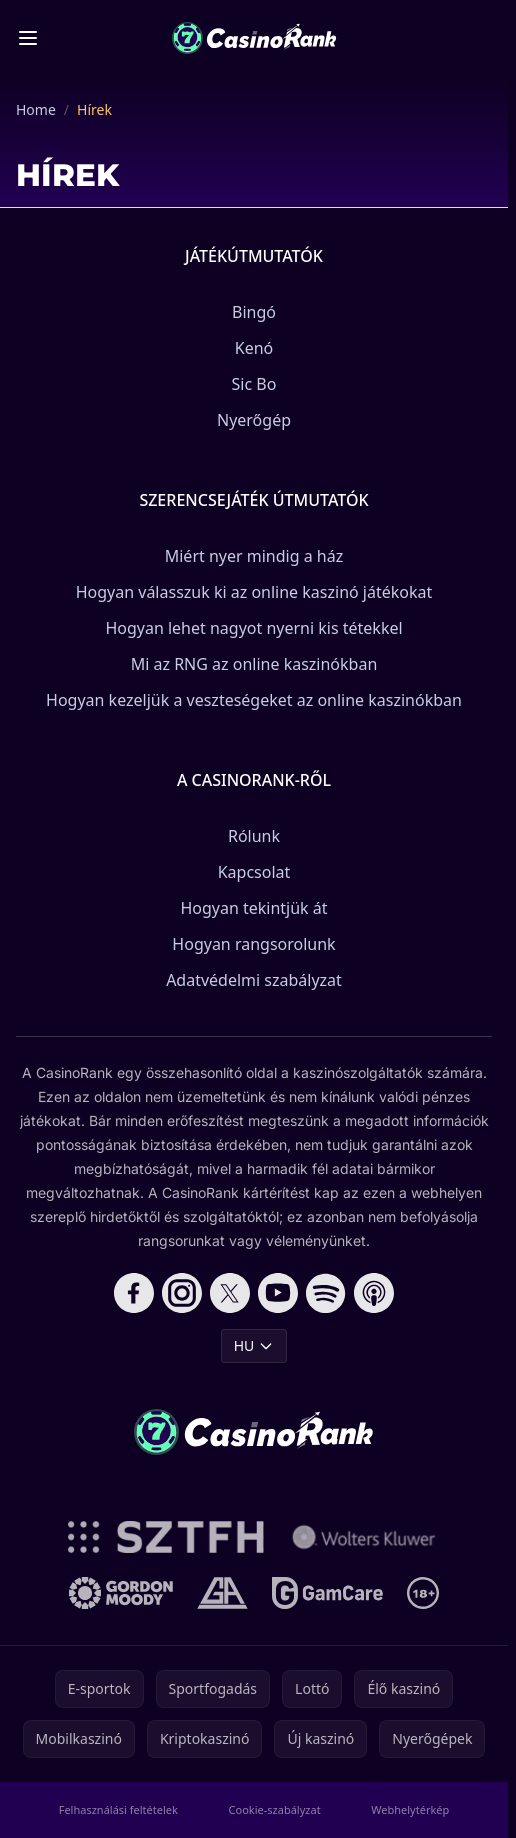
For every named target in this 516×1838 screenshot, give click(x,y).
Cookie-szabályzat (275, 1809)
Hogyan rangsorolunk (253, 944)
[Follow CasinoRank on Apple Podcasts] (374, 1293)
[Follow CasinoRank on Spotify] (326, 1293)
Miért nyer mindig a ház (254, 556)
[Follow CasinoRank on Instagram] (182, 1293)
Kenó (254, 348)
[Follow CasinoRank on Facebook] (134, 1293)
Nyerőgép (254, 420)
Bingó (254, 312)
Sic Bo (254, 384)
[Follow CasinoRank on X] (230, 1293)
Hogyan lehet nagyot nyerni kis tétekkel (253, 628)
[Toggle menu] (28, 38)
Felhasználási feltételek (118, 1809)
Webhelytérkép (410, 1809)
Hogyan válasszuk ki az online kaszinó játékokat (254, 592)
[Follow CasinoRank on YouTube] (278, 1293)
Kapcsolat (254, 872)
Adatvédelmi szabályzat (254, 980)
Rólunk (254, 836)
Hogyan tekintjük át (253, 908)
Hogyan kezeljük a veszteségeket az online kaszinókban (254, 700)
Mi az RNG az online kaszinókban (254, 664)
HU (254, 1345)
